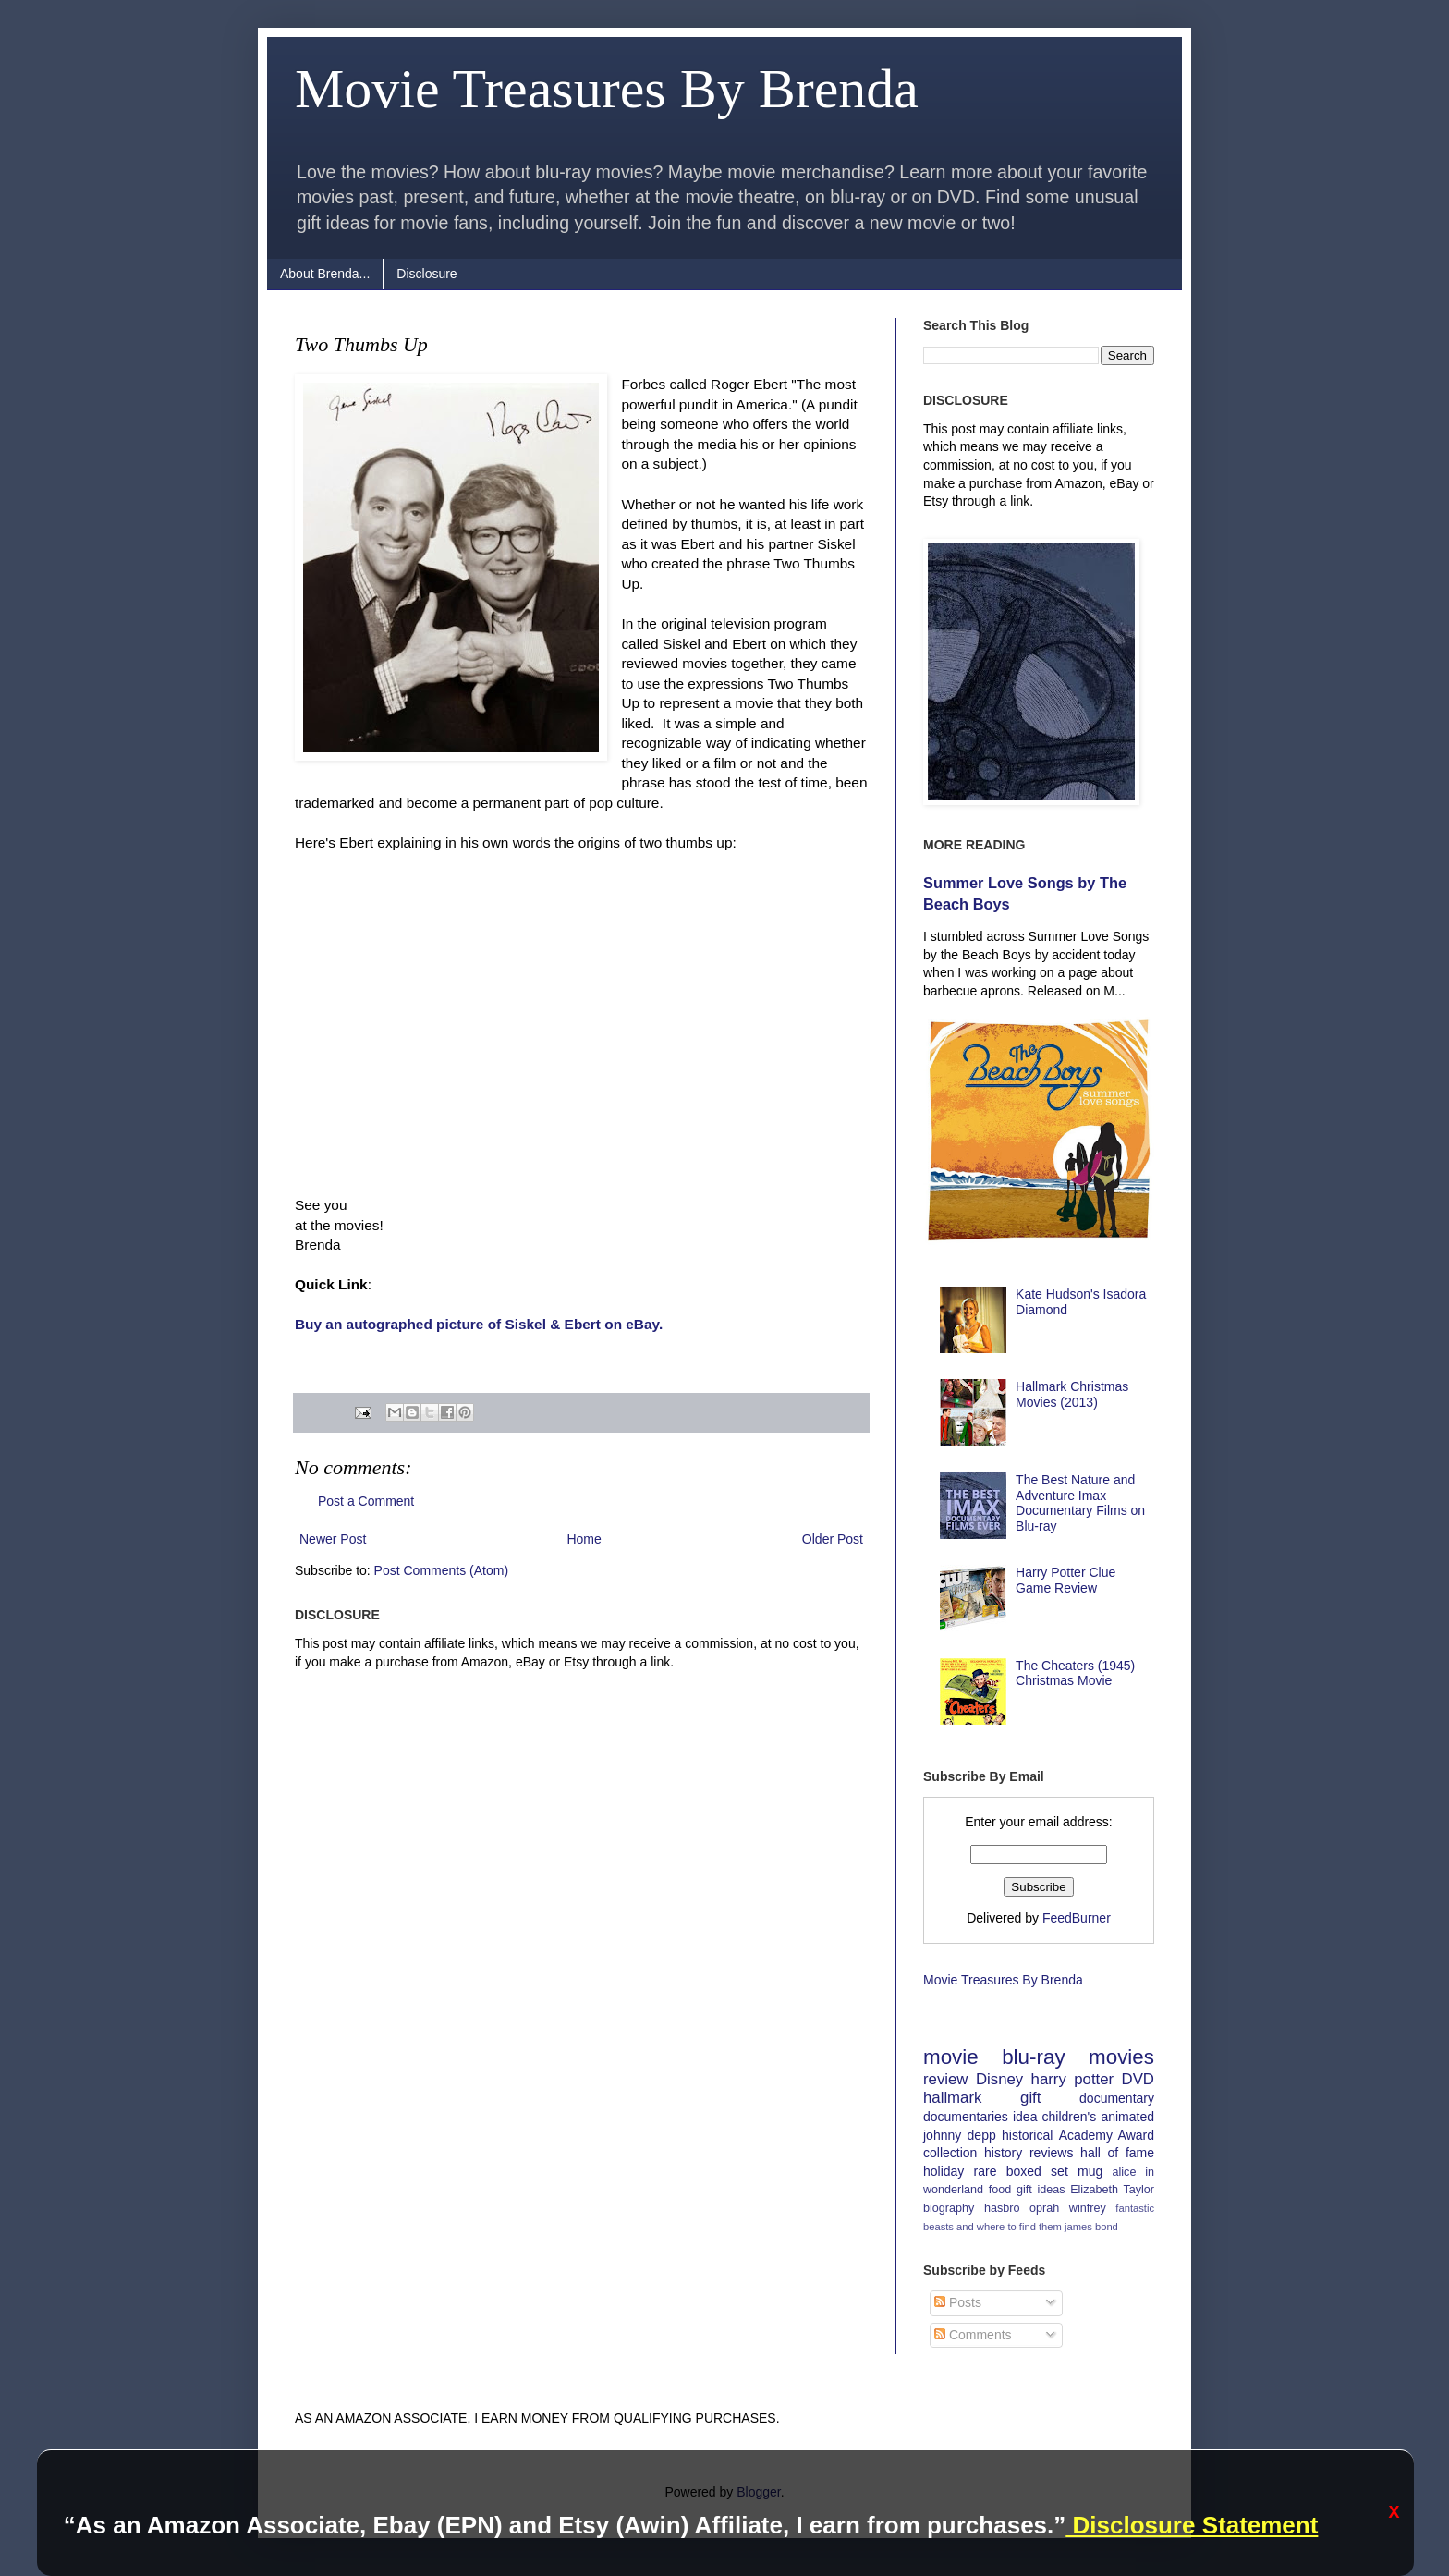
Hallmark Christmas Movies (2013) (1072, 1394)
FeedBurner (1076, 1918)
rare (985, 2171)
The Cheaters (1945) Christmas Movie (1075, 1673)
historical (1027, 2135)
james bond (1091, 2226)
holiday (943, 2171)
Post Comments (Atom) (441, 1570)
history (1003, 2152)
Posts (957, 2302)
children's (1069, 2116)
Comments (973, 2334)
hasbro (1002, 2208)
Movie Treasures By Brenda (607, 88)
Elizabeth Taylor (1112, 2189)
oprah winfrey (1067, 2208)
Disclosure (426, 273)
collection (950, 2152)
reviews (1051, 2152)
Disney (999, 2079)
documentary (1116, 2098)
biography (948, 2208)
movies (1121, 2057)
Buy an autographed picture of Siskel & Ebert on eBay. (479, 1324)
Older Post (832, 1539)
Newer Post (332, 1539)
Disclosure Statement (1191, 2525)
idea (1025, 2116)
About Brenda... (325, 273)
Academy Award (1106, 2135)
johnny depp (959, 2135)
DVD (1138, 2079)
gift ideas (1041, 2189)
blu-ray (1033, 2057)
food (1000, 2189)
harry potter (1072, 2079)
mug (1090, 2171)
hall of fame (1117, 2152)
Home (583, 1539)
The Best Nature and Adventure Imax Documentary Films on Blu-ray (1080, 1502)
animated (1127, 2116)
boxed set (1037, 2171)
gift (1030, 2097)
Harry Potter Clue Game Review (1065, 1580)
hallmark (952, 2097)
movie (951, 2057)
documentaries (965, 2116)
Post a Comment (366, 1501)
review (945, 2079)
